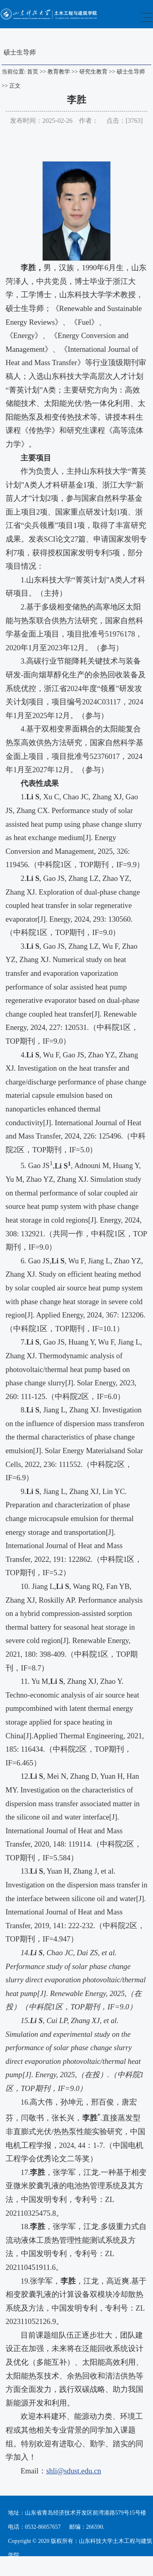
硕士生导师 (131, 72)
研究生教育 (93, 72)
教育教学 (59, 72)
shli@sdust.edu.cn (73, 2471)
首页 (32, 72)
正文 (15, 86)
